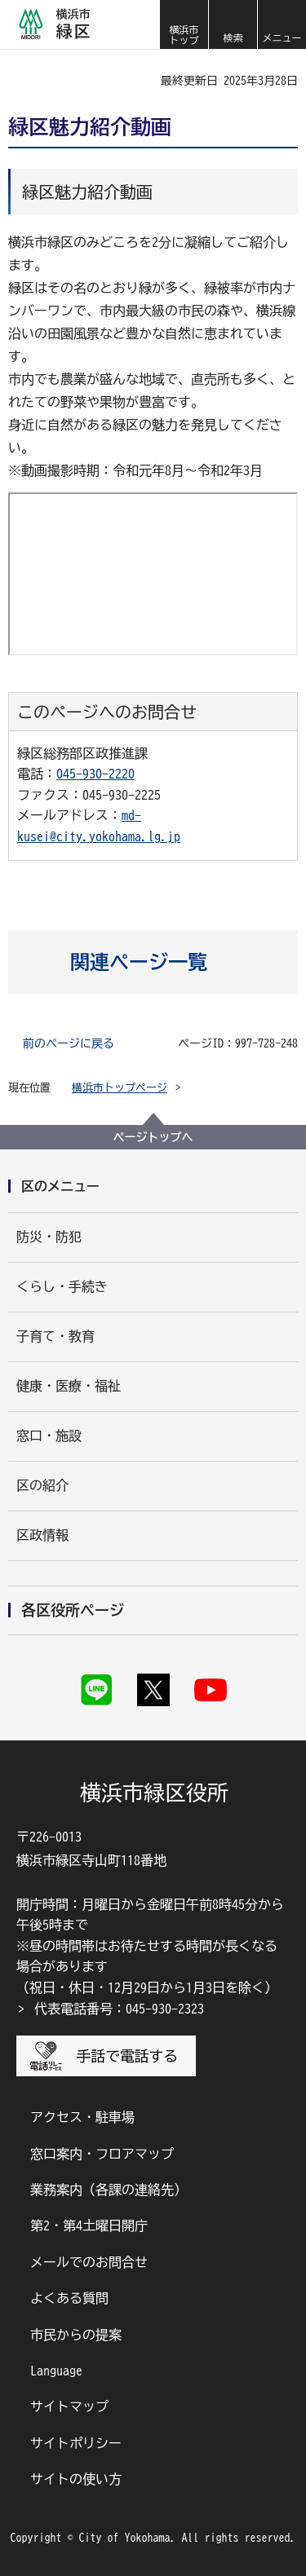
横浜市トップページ (119, 1088)
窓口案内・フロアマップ (102, 2153)
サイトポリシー (76, 2443)
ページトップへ (153, 1137)
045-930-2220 (95, 773)
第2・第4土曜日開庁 (89, 2225)
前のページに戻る (68, 1043)
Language (56, 2370)
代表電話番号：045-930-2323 (119, 2008)
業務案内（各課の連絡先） (108, 2189)
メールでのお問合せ (89, 2262)
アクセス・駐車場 (82, 2117)
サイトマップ (69, 2406)
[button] (232, 24)
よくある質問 (69, 2298)
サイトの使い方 (76, 2479)
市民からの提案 (76, 2334)
